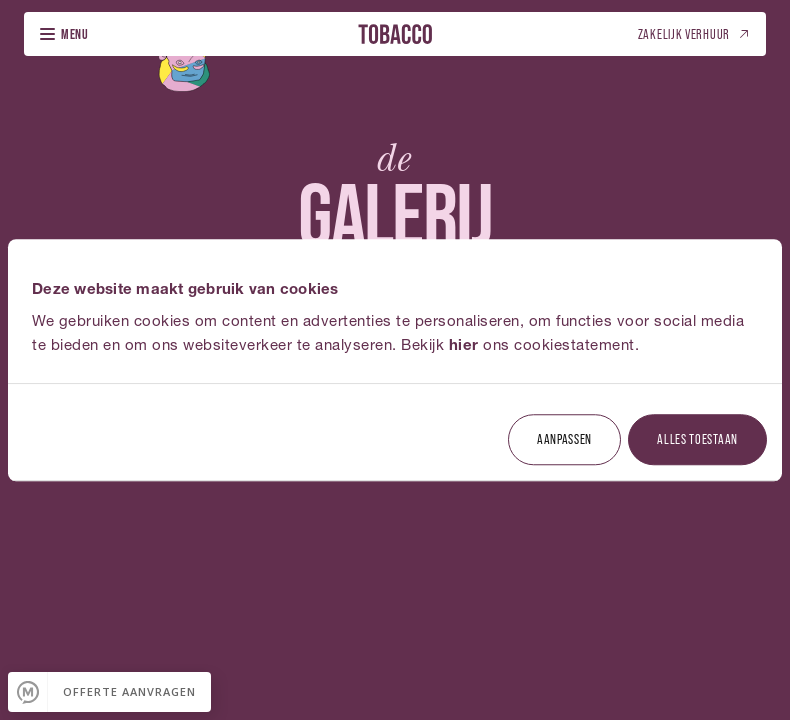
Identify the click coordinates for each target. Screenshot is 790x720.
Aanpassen (564, 438)
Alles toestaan (697, 438)
